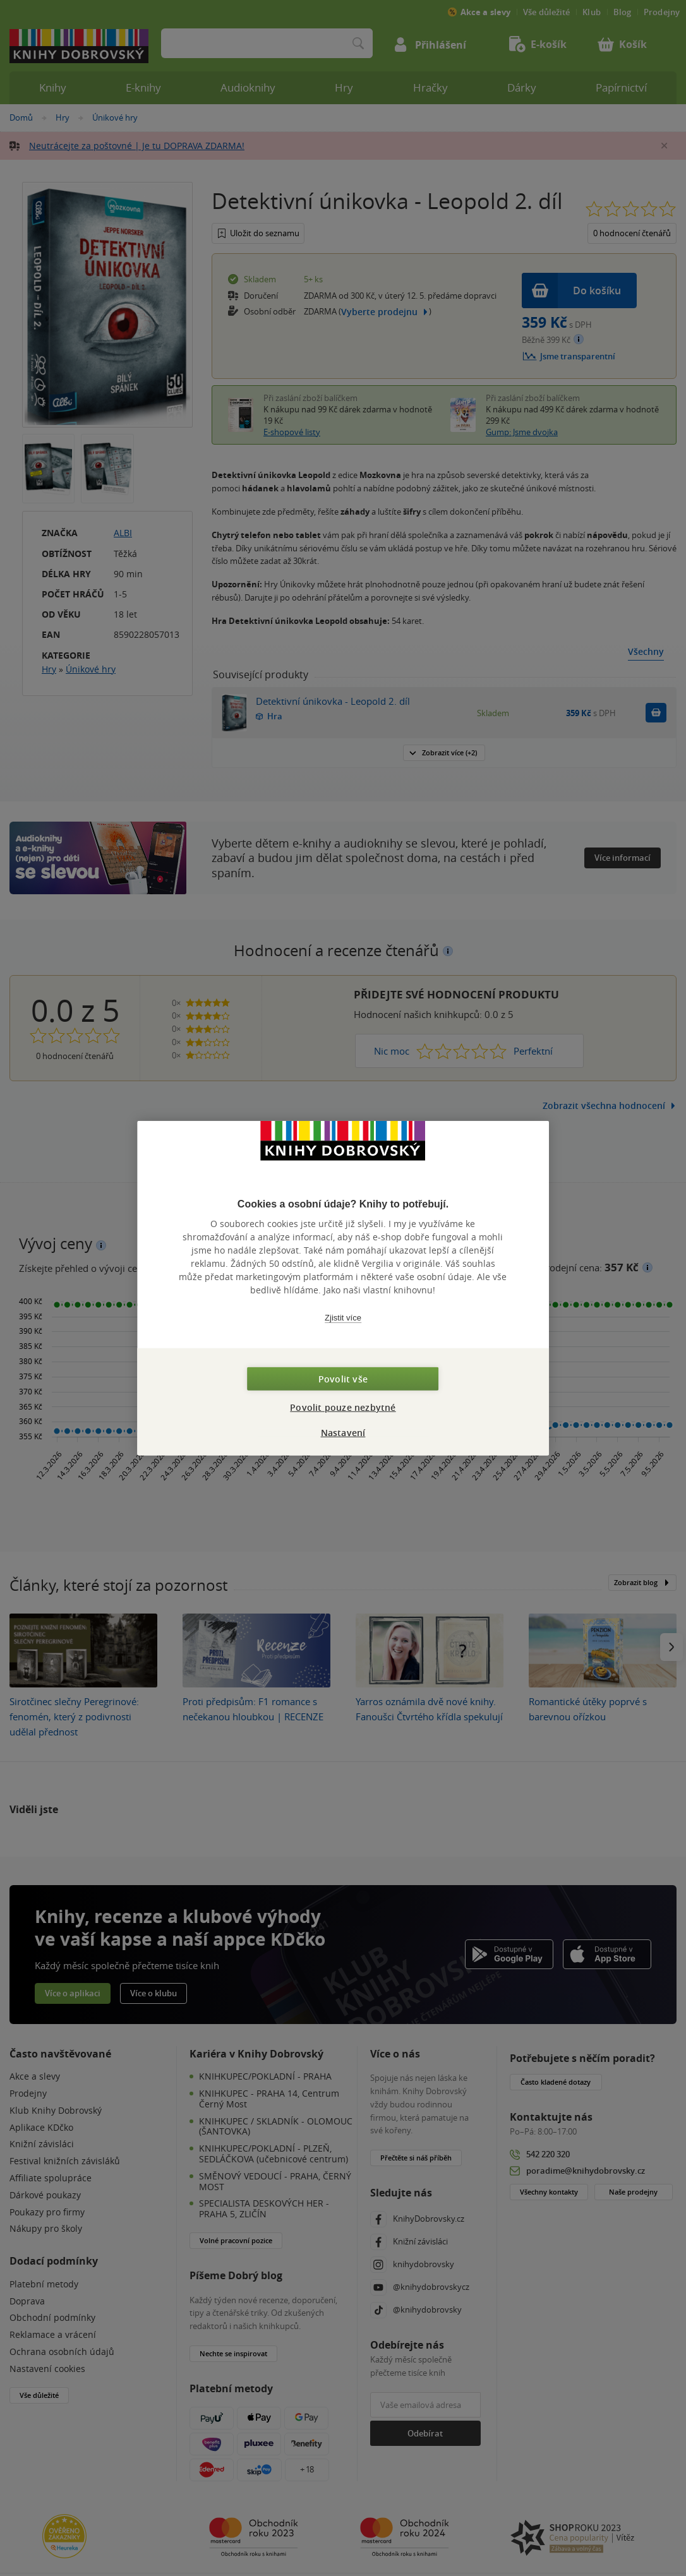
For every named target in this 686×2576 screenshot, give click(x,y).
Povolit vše (343, 1379)
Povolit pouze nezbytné (342, 1407)
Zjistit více (343, 1317)
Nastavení (343, 1433)
